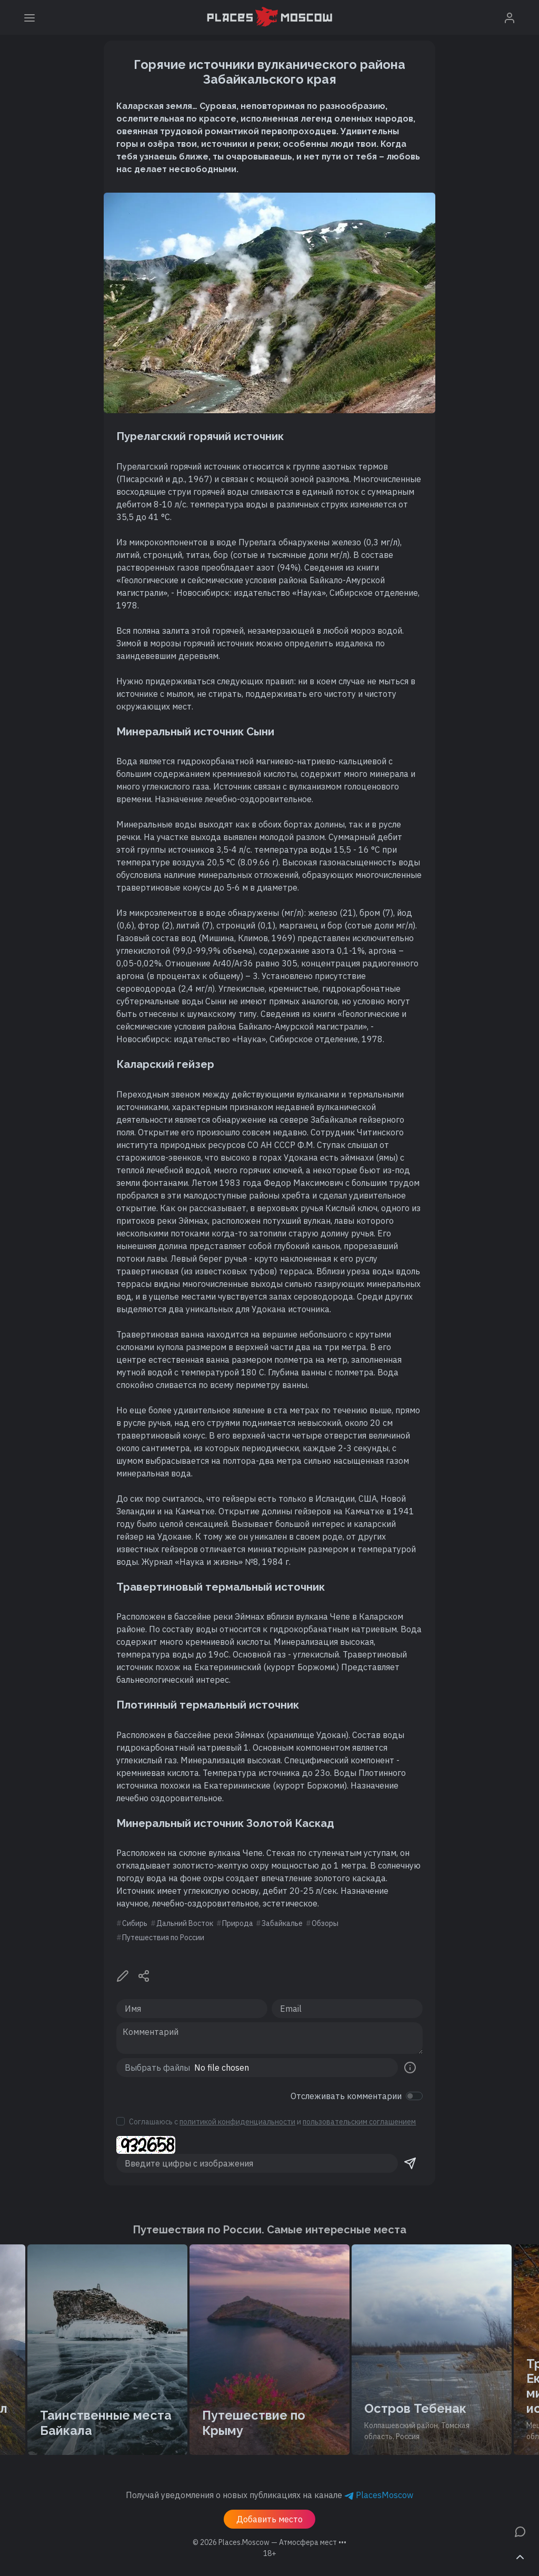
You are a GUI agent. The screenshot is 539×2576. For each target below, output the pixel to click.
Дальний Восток (184, 1923)
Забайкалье (282, 1923)
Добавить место (269, 2519)
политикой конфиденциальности (237, 2121)
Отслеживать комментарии (346, 2096)
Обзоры (325, 1923)
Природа (237, 1923)
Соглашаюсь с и (272, 2121)
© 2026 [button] (269, 2542)
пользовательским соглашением (359, 2121)
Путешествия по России (163, 1937)
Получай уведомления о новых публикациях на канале (269, 2495)
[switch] (414, 2096)
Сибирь (134, 1923)
